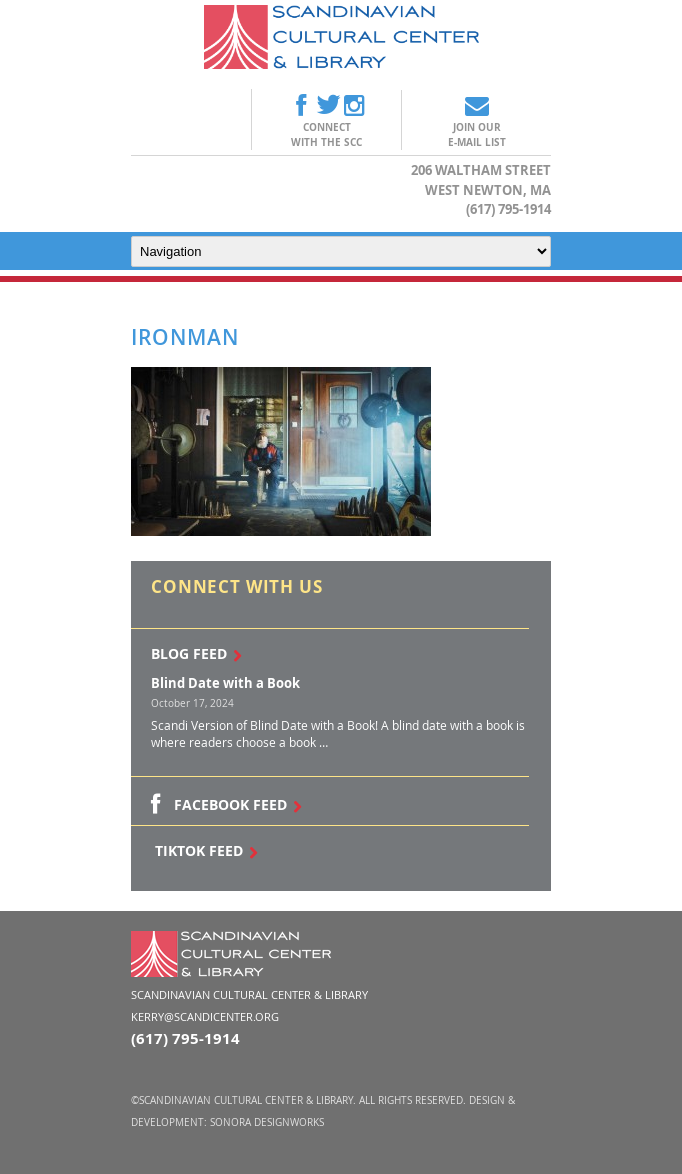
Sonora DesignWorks (267, 1122)
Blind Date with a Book (225, 683)
